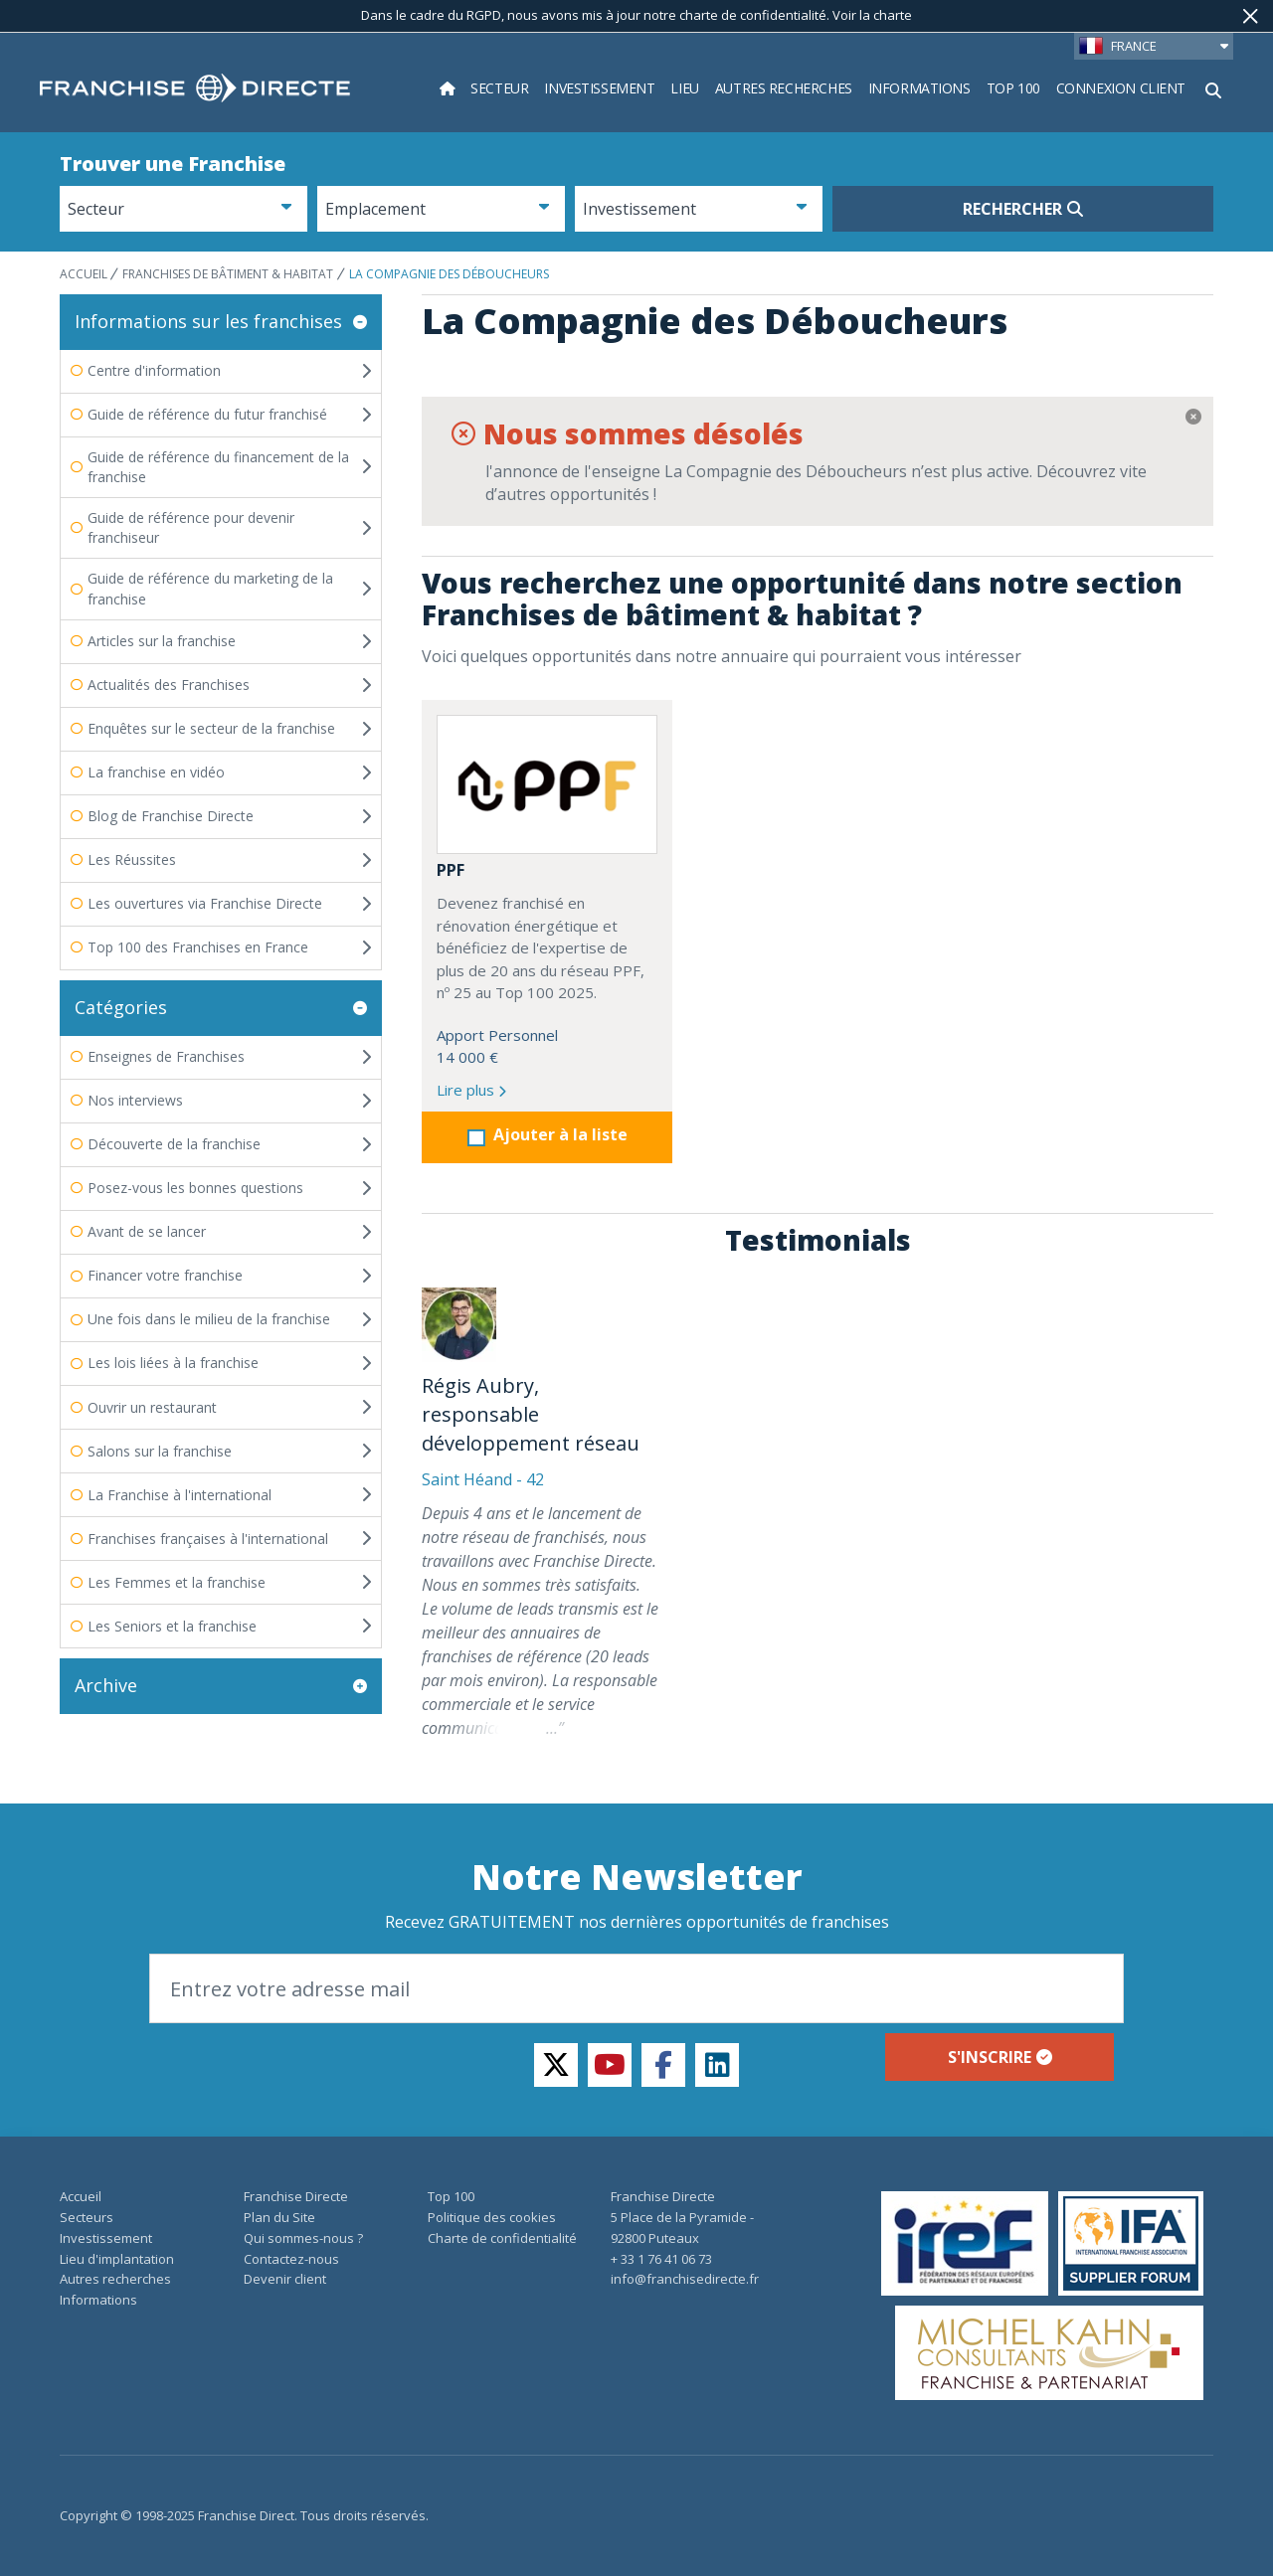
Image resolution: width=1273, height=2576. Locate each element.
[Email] (636, 1988)
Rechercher (1023, 209)
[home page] (195, 88)
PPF (450, 870)
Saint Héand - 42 (483, 1479)
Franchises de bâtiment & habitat (227, 273)
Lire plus (471, 1090)
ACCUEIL (85, 273)
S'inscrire (1000, 2057)
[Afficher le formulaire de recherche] (1213, 88)
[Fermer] (1250, 16)
